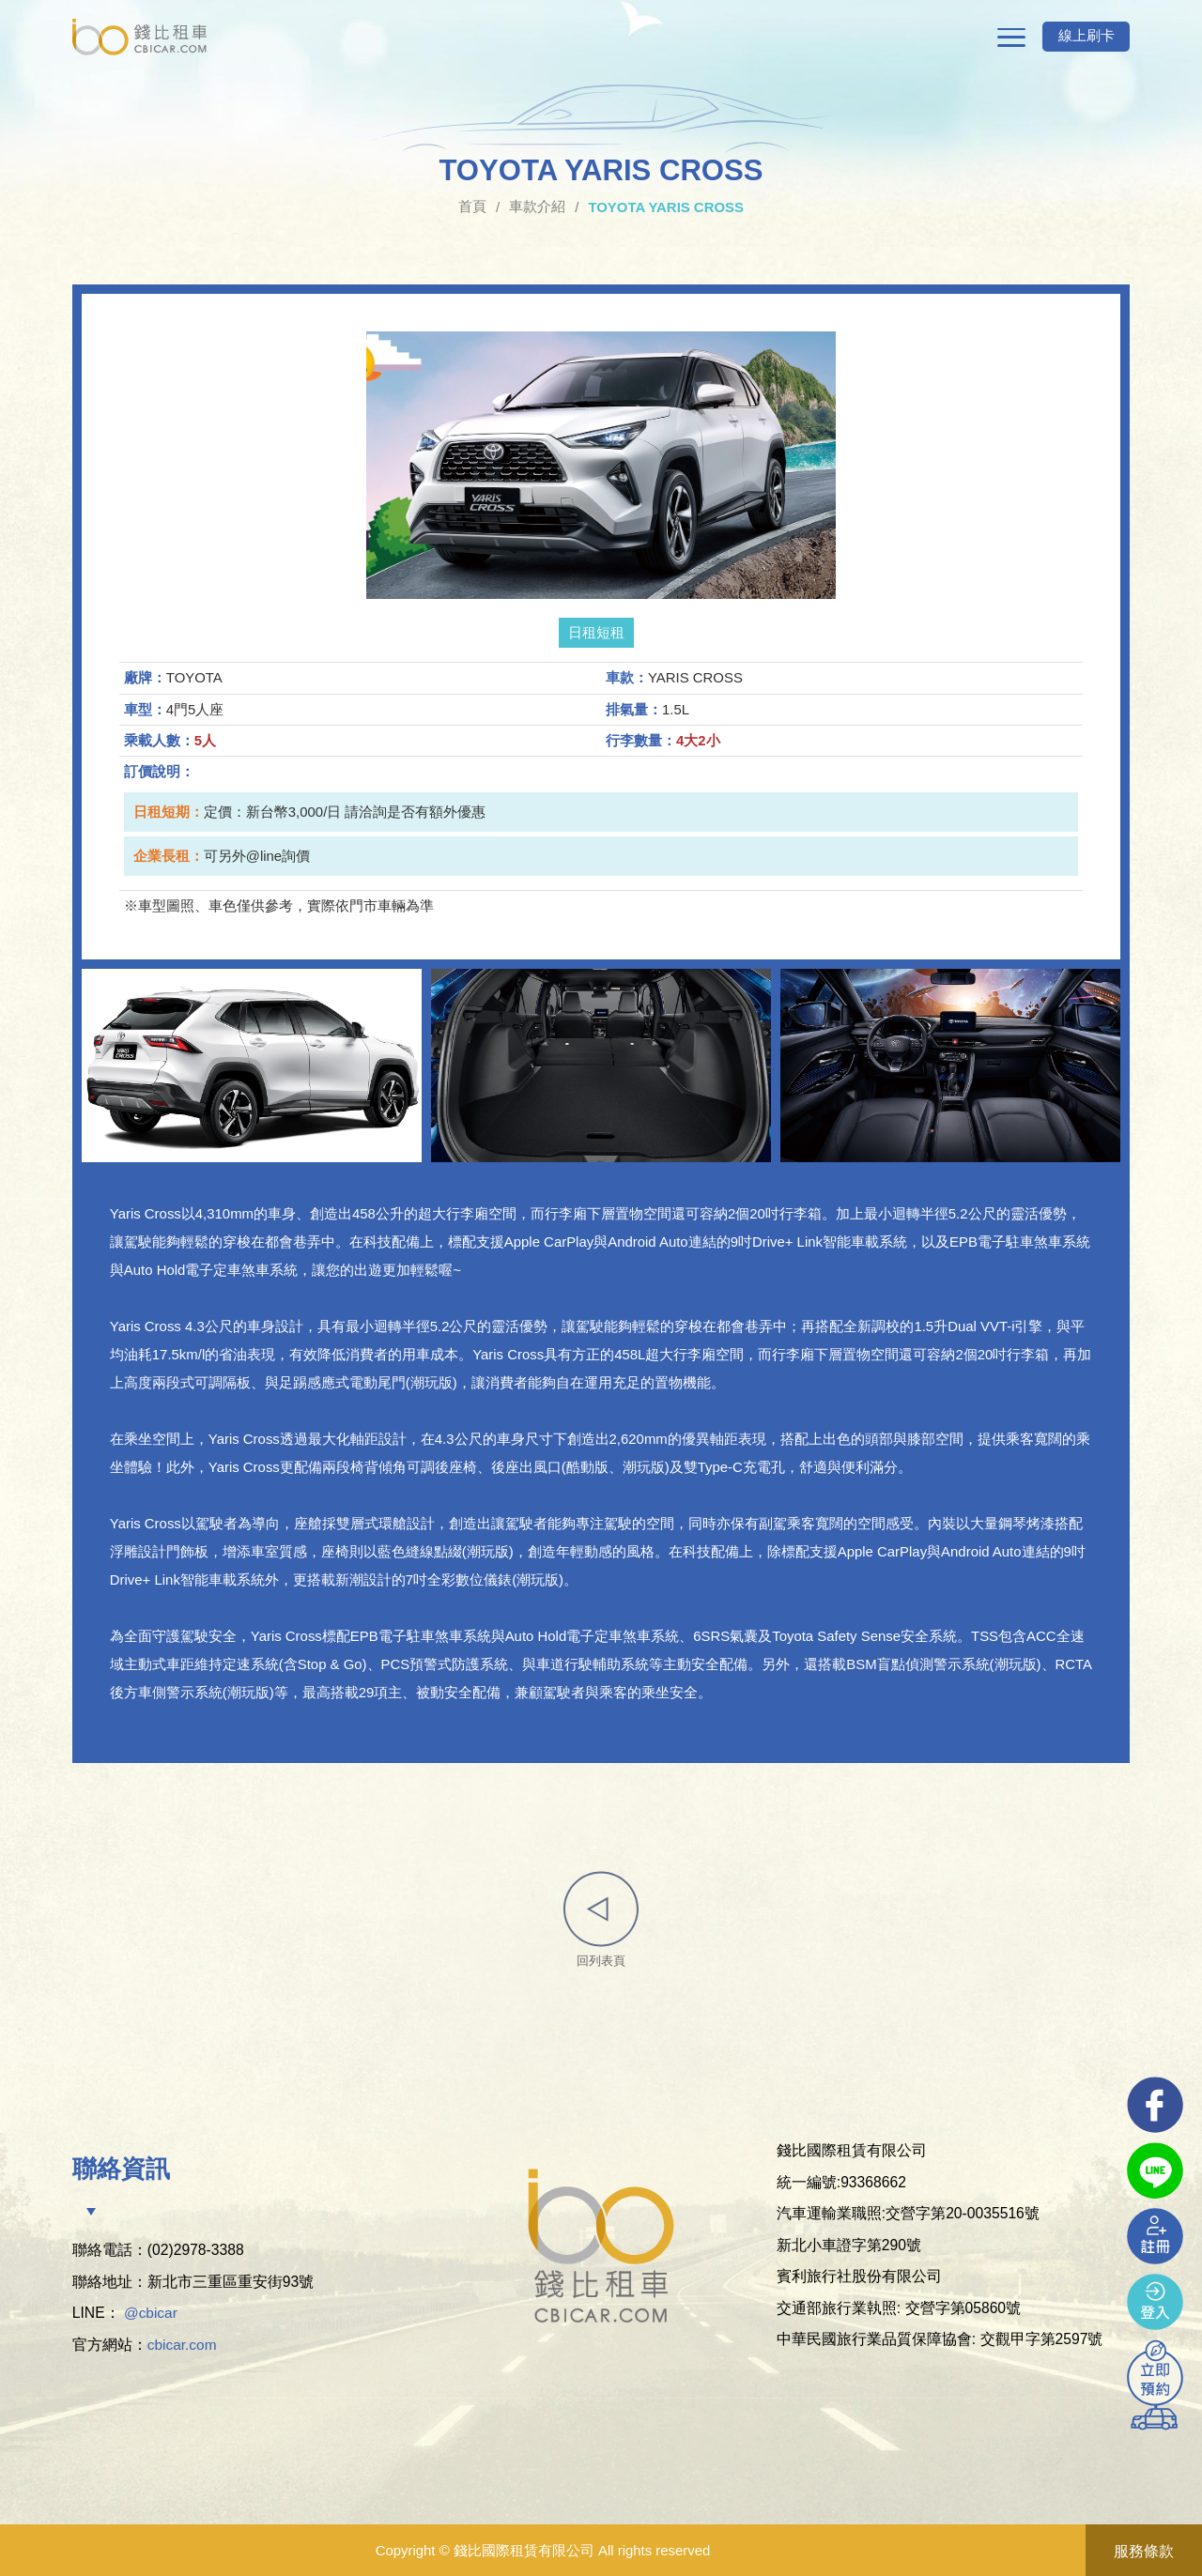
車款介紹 (537, 207)
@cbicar (151, 2315)
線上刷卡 (1083, 37)
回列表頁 (601, 1920)
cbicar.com (182, 2346)
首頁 (472, 207)
